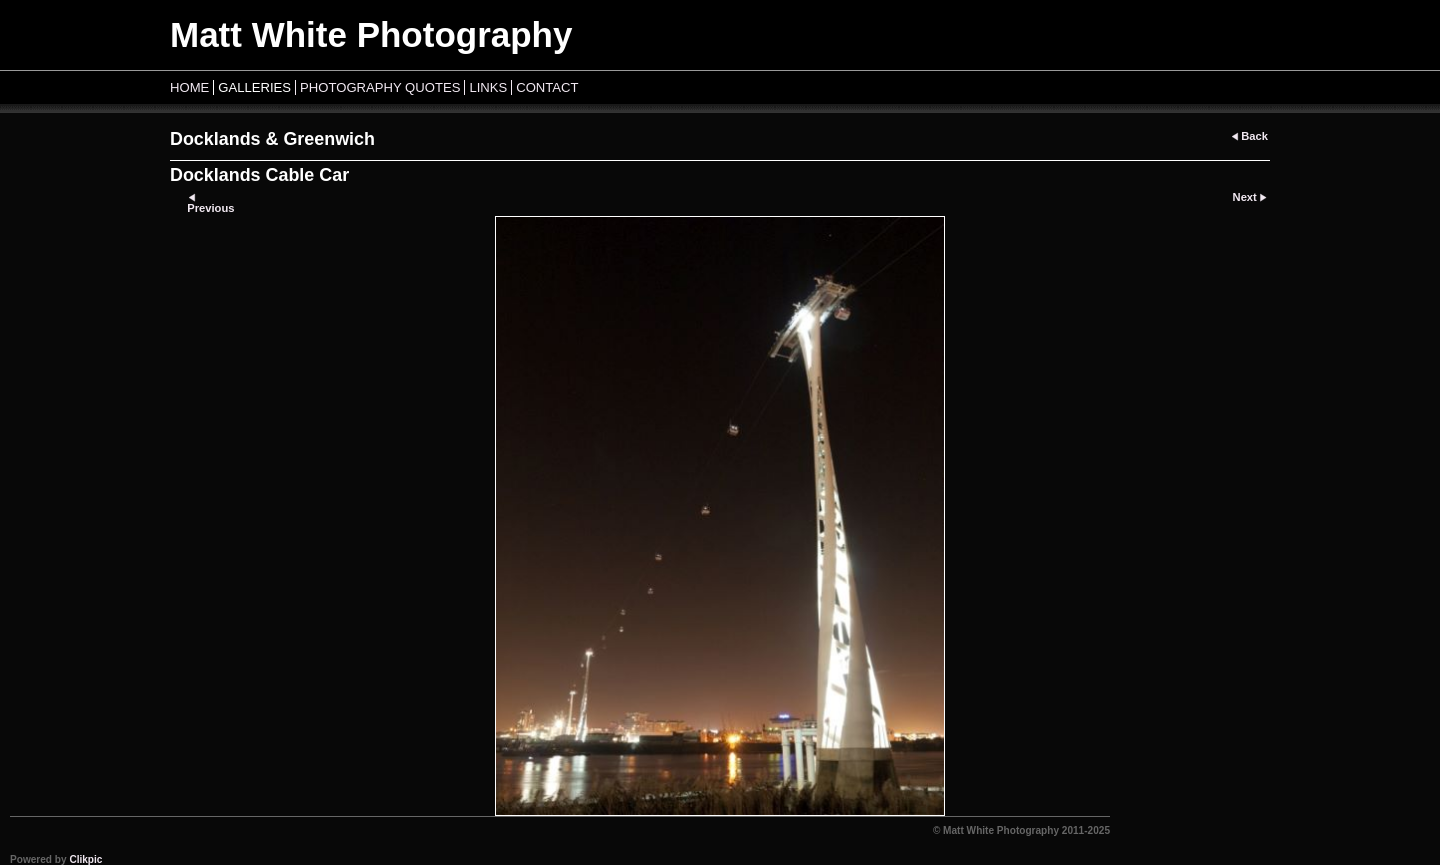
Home (189, 87)
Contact (547, 87)
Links (488, 87)
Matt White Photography (371, 34)
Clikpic (85, 859)
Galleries (254, 87)
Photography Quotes (380, 87)
